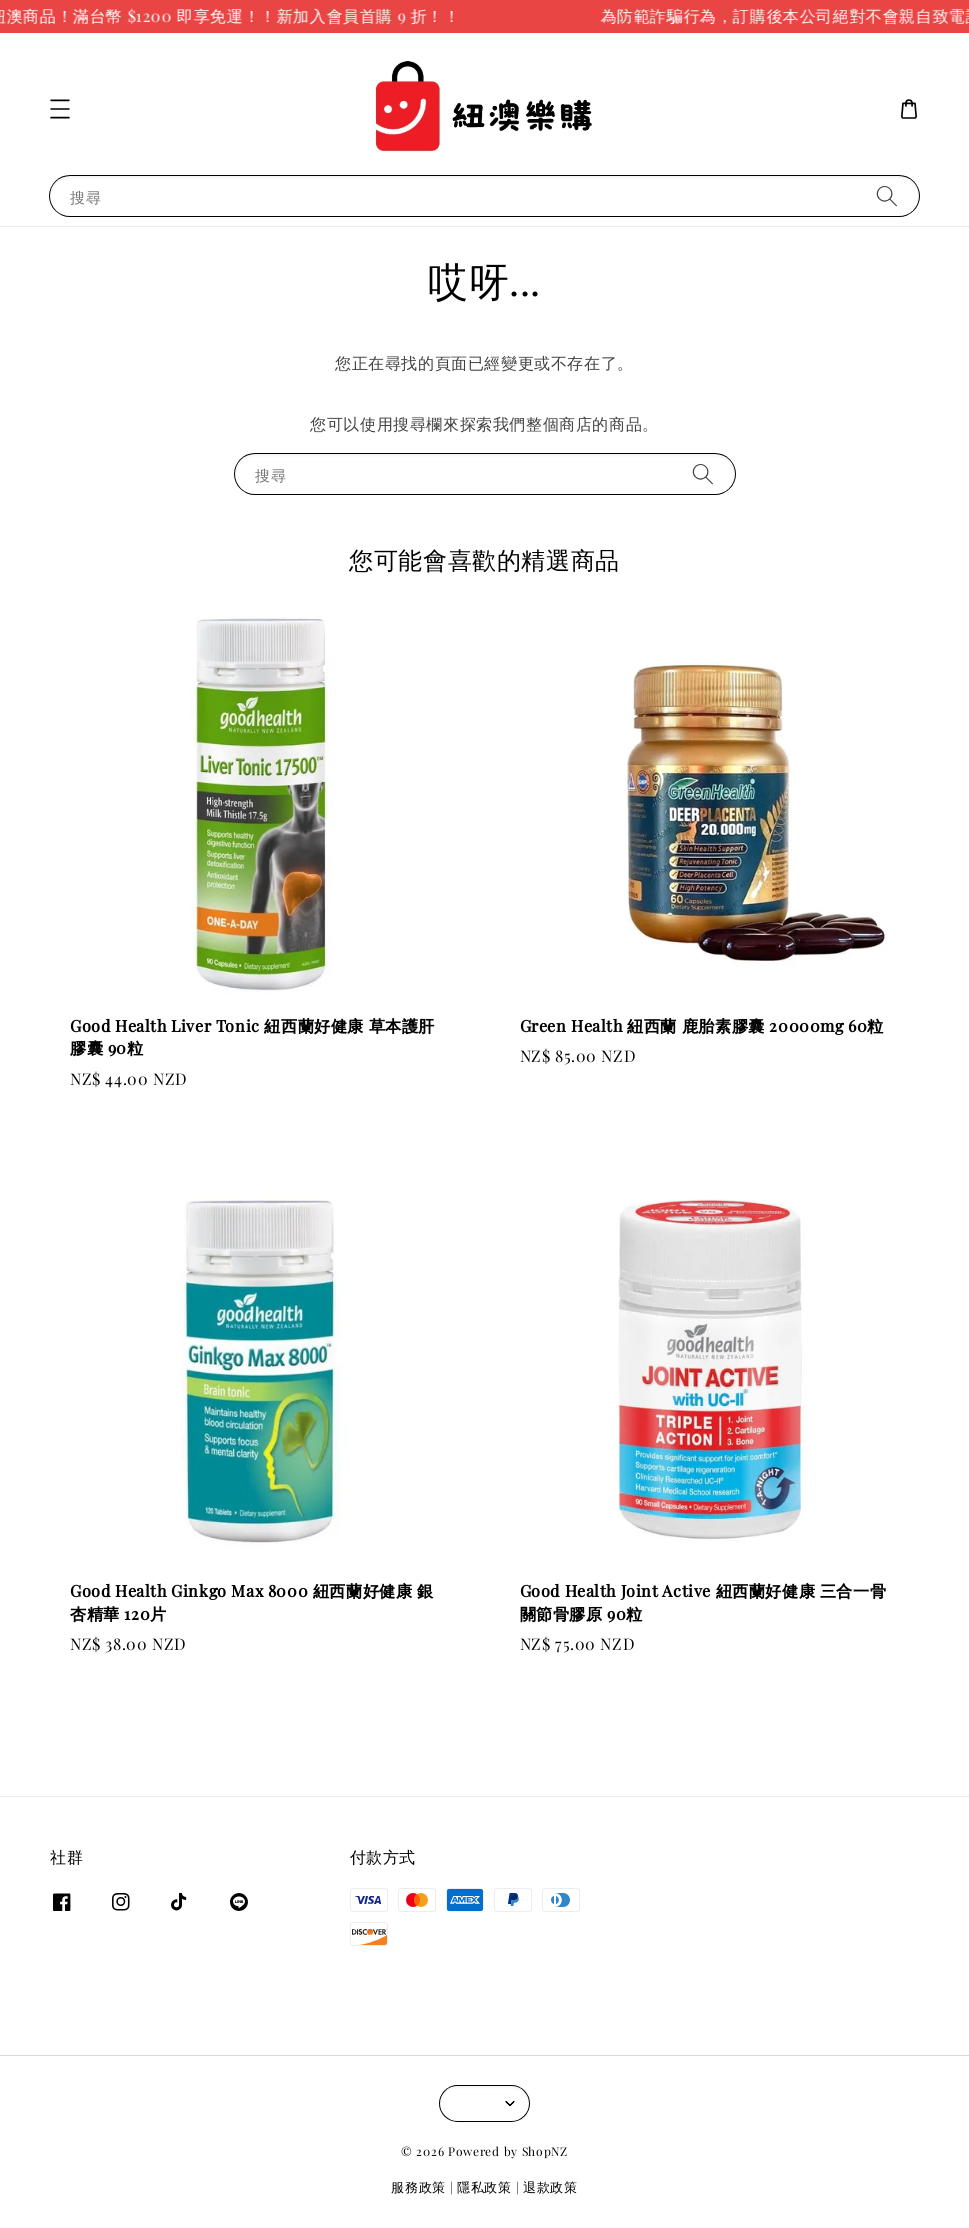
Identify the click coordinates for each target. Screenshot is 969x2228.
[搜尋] (887, 195)
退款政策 (550, 2186)
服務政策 (418, 2186)
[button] (60, 109)
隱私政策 (484, 2186)
